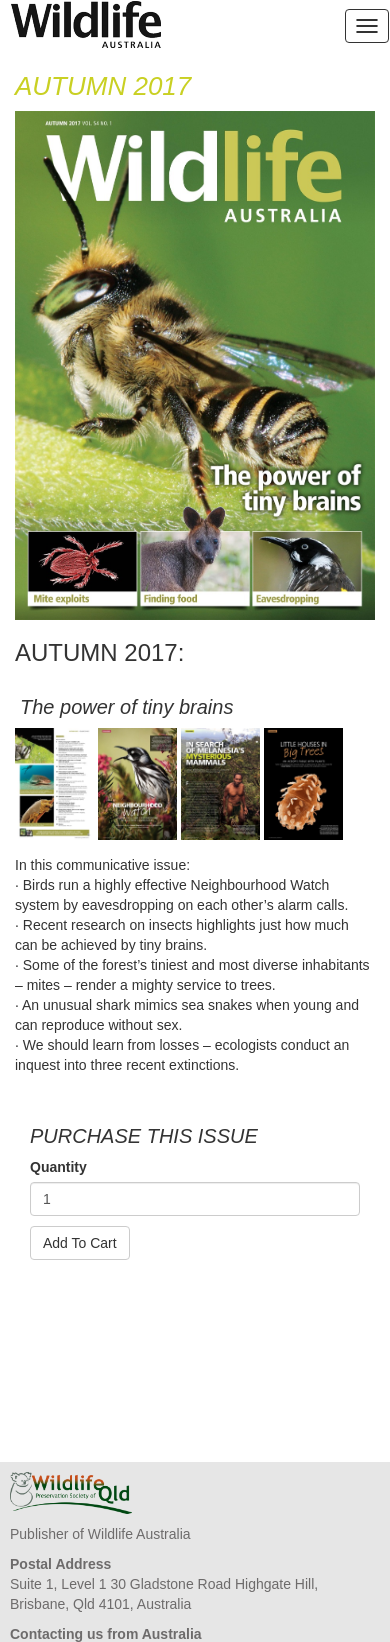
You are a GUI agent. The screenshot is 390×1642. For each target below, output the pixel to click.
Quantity (58, 1167)
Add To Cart (80, 1243)
